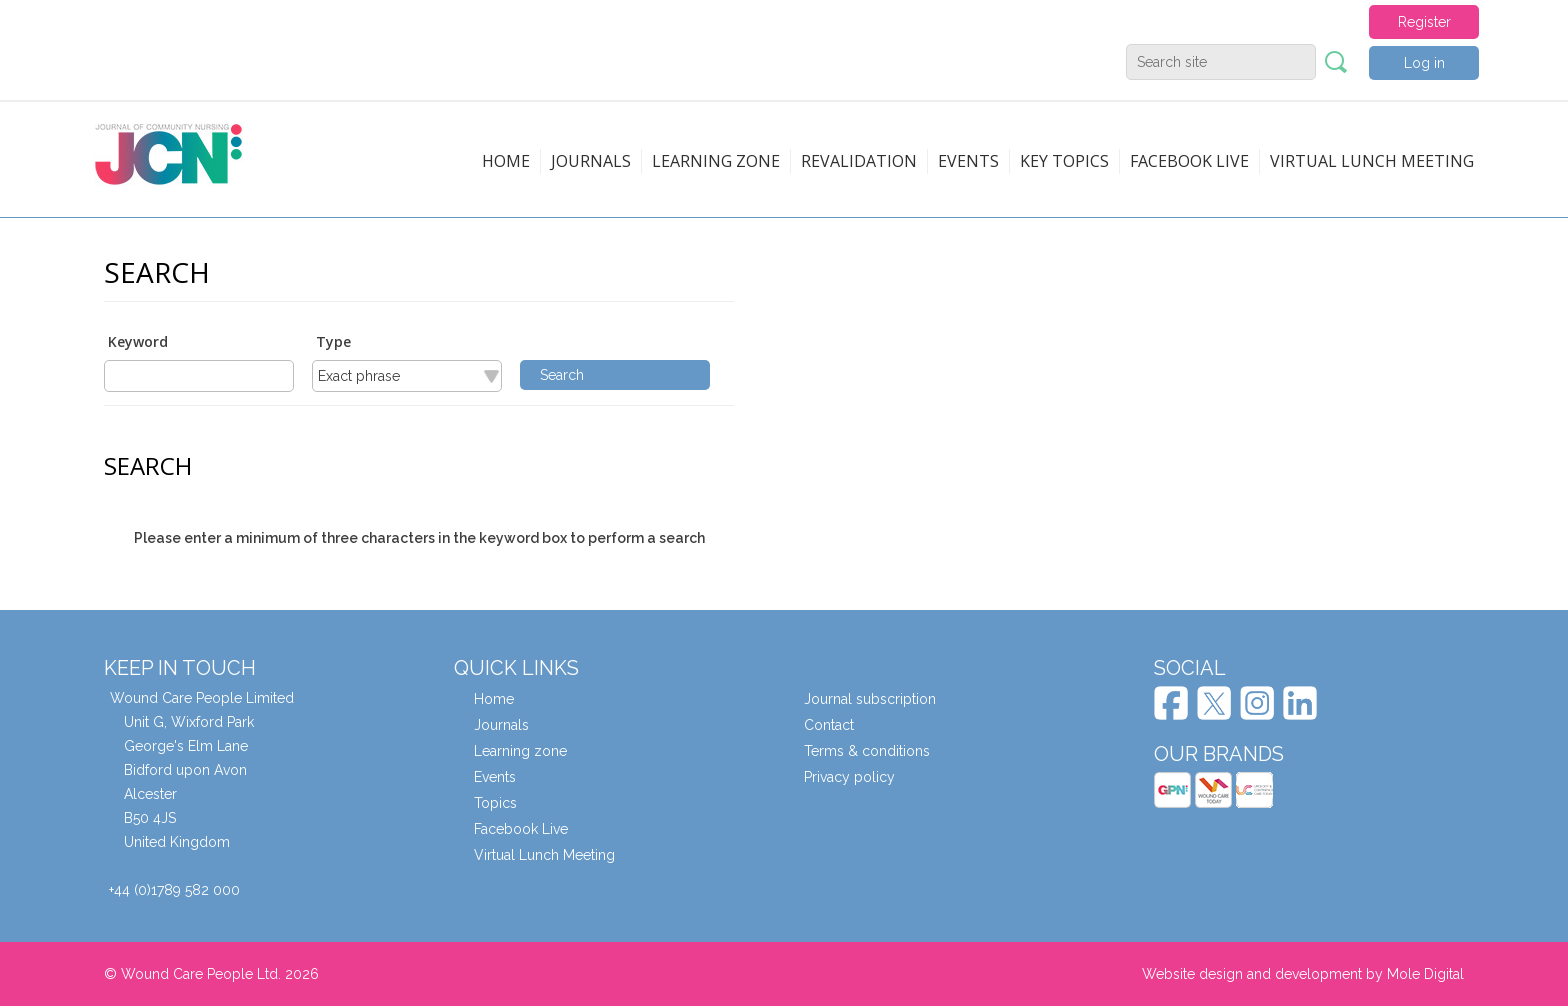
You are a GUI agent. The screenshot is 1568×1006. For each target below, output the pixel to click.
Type (333, 341)
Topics (495, 803)
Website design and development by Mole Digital (1303, 974)
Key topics (1064, 161)
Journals (591, 161)
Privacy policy (849, 777)
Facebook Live (521, 829)
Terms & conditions (867, 751)
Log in (1424, 63)
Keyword (138, 341)
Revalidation (859, 161)
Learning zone (716, 161)
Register (1424, 22)
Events (968, 161)
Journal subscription (870, 699)
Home (506, 161)
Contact (829, 725)
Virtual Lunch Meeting (1372, 161)
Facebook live (1189, 161)
